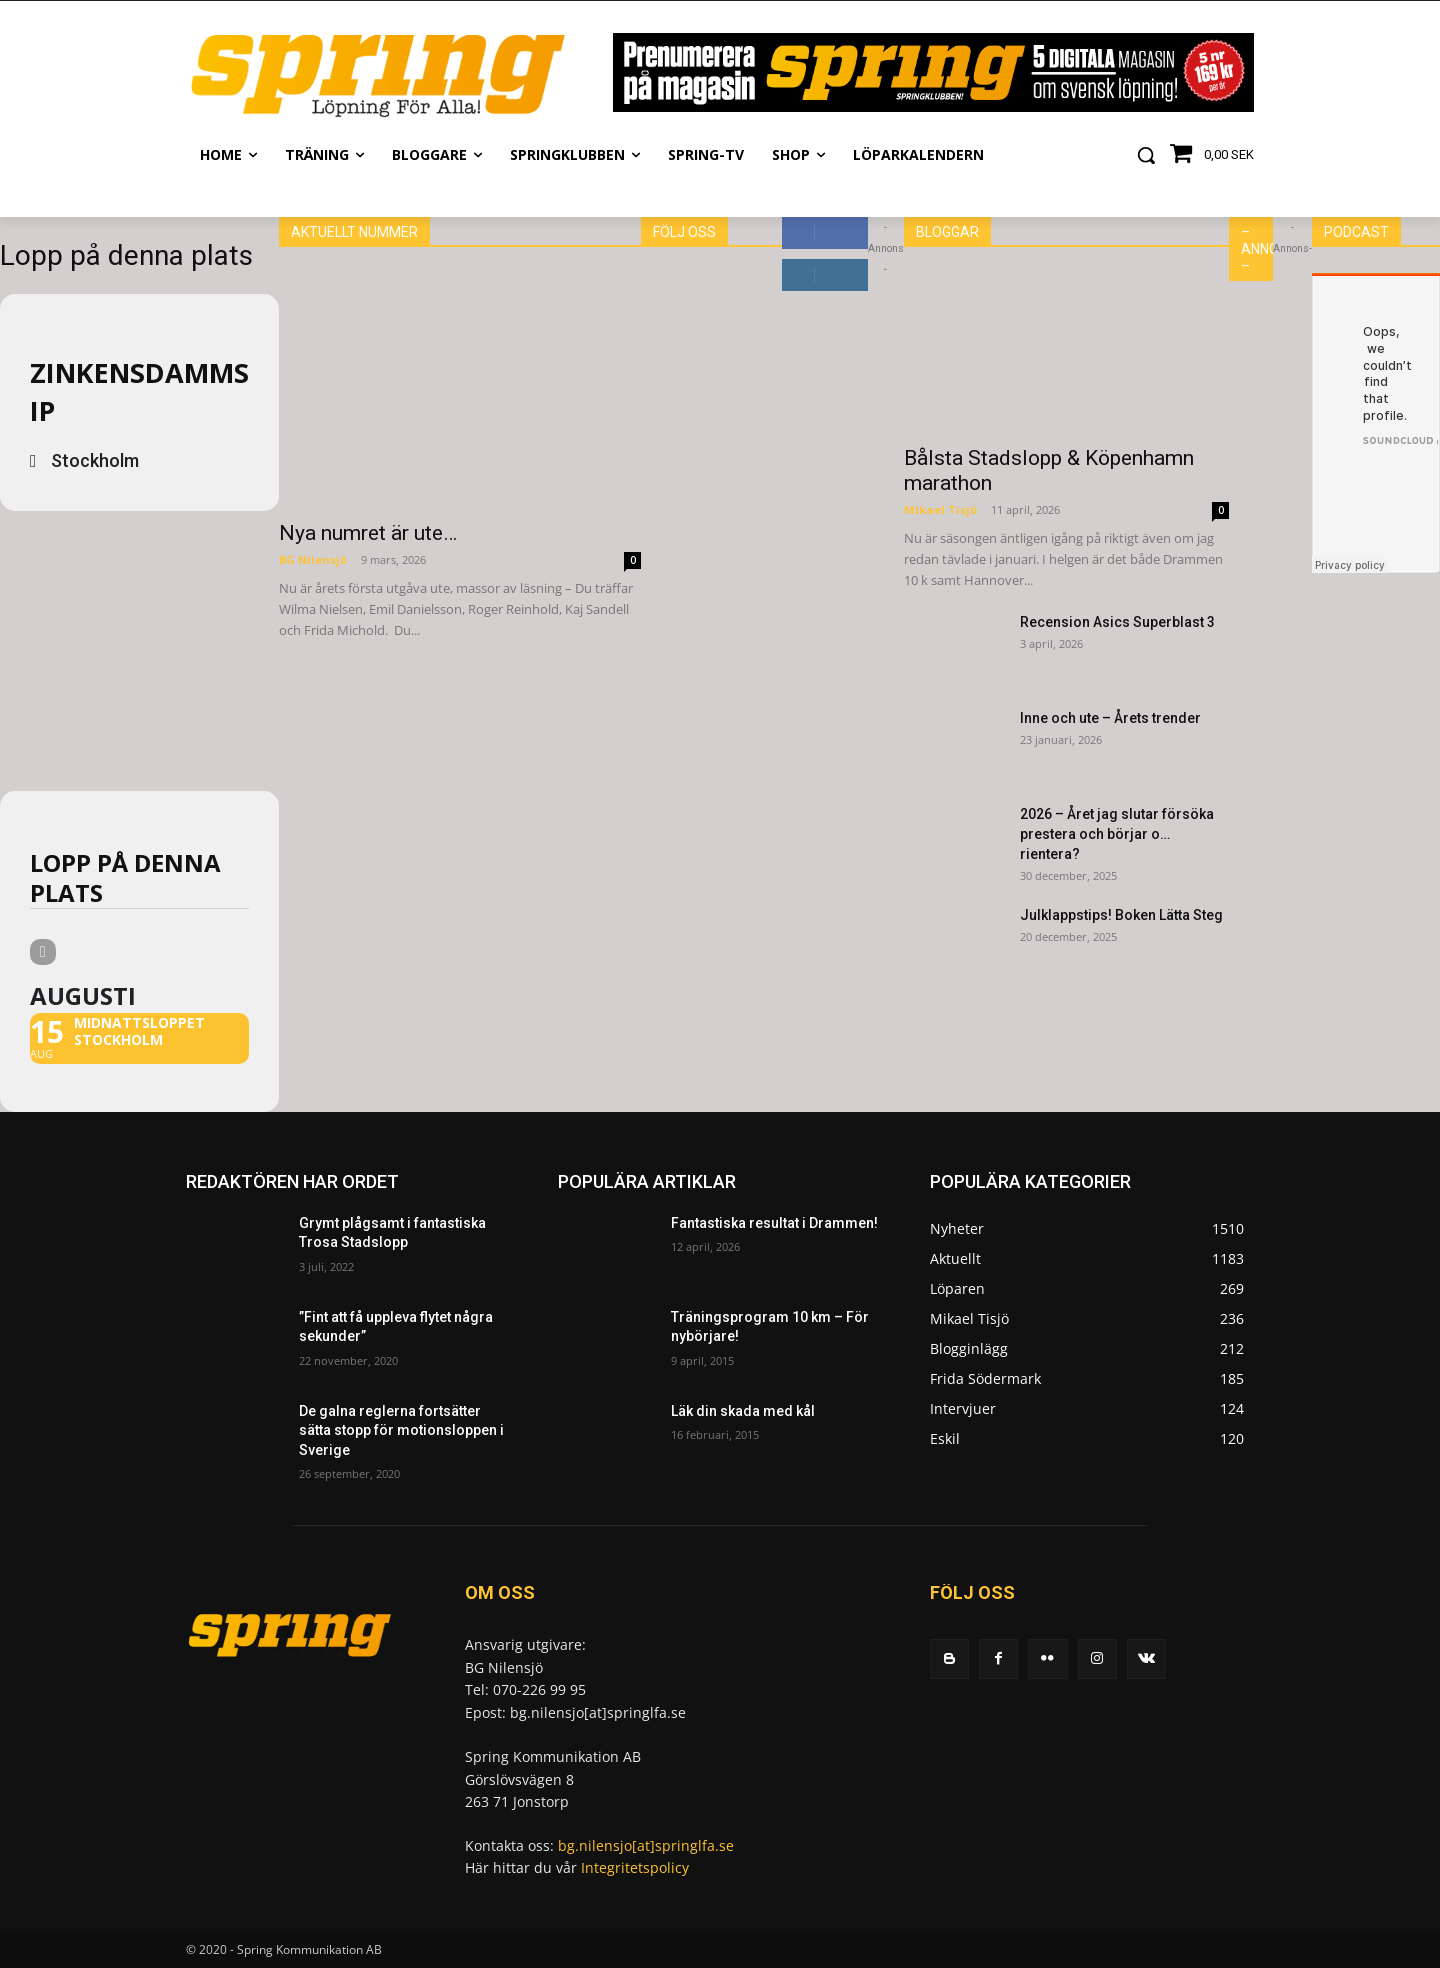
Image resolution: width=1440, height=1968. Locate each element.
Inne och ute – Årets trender (1110, 718)
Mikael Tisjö (940, 509)
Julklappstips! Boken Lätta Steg (1121, 915)
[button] (1146, 155)
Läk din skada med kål (743, 1411)
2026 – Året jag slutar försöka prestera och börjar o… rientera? (1117, 834)
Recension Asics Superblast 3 (1117, 622)
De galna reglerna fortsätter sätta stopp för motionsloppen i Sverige (401, 1430)
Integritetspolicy (635, 1867)
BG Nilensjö (313, 559)
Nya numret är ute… (368, 533)
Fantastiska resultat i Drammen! (774, 1223)
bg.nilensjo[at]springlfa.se (646, 1845)
